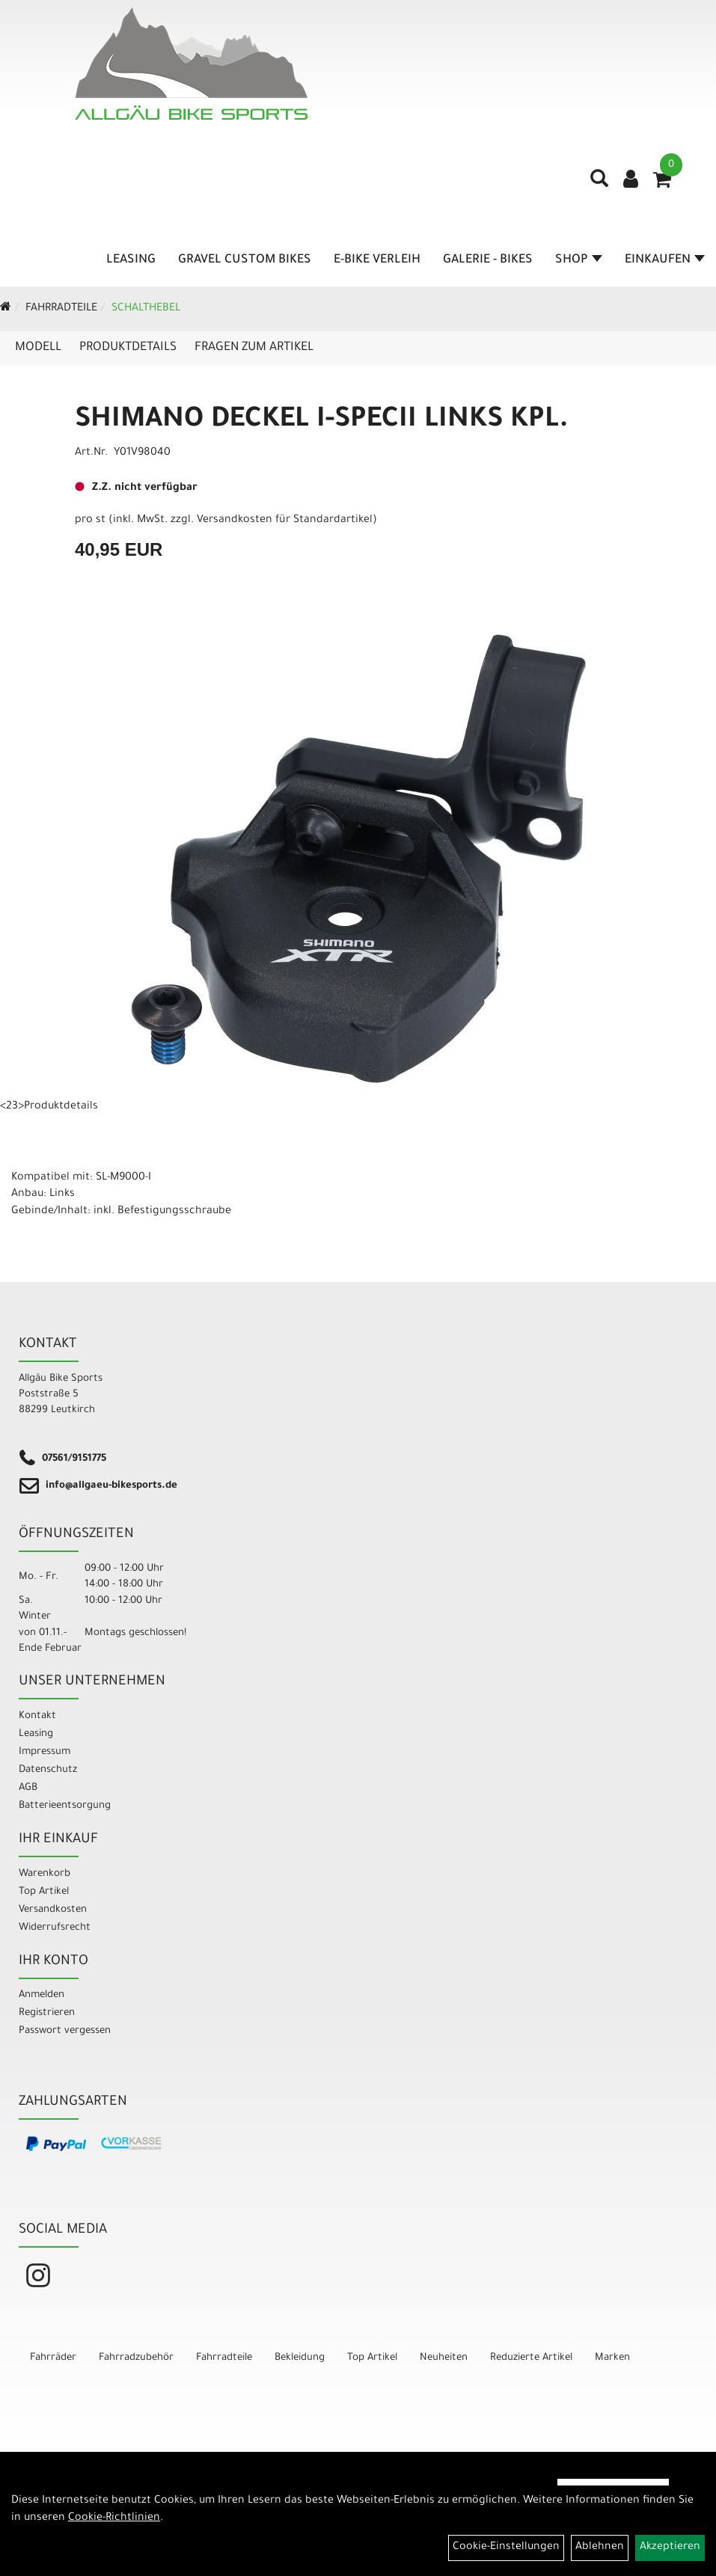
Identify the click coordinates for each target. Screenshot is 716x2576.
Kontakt (37, 1716)
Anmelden (41, 1995)
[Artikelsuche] (599, 184)
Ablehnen (599, 2548)
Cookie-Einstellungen (506, 2548)
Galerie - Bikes (488, 260)
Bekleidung (300, 2358)
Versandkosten (53, 1910)
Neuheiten (444, 2358)
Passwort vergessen (65, 2031)
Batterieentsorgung (65, 1806)
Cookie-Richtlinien (114, 2518)
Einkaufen (665, 260)
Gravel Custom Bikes (244, 260)
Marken (612, 2358)
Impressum (44, 1752)
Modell (38, 348)
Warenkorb (44, 1874)
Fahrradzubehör (136, 2358)
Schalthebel (145, 309)
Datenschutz (48, 1770)
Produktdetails (128, 348)
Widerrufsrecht (55, 1927)
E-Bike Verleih (377, 260)
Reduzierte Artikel (531, 2358)
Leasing (131, 260)
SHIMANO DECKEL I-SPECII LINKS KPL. (322, 421)
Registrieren (47, 2013)
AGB (28, 1788)
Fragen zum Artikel (254, 348)
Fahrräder (53, 2358)
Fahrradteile (61, 309)
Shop (578, 260)
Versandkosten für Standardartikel (285, 521)
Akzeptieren (670, 2548)
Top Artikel (44, 1892)
